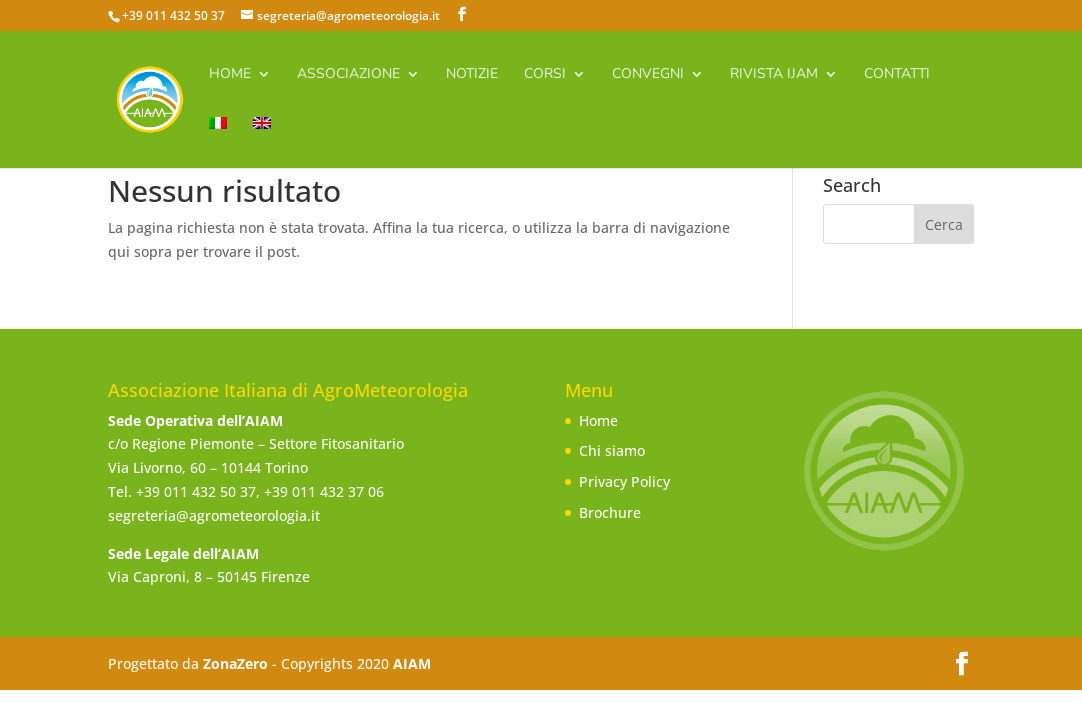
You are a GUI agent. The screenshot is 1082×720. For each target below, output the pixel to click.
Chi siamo (612, 450)
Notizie (472, 75)
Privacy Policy (624, 481)
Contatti (897, 75)
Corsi (545, 75)
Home (230, 75)
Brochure (610, 512)
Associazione (348, 75)
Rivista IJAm (774, 75)
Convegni (648, 75)
